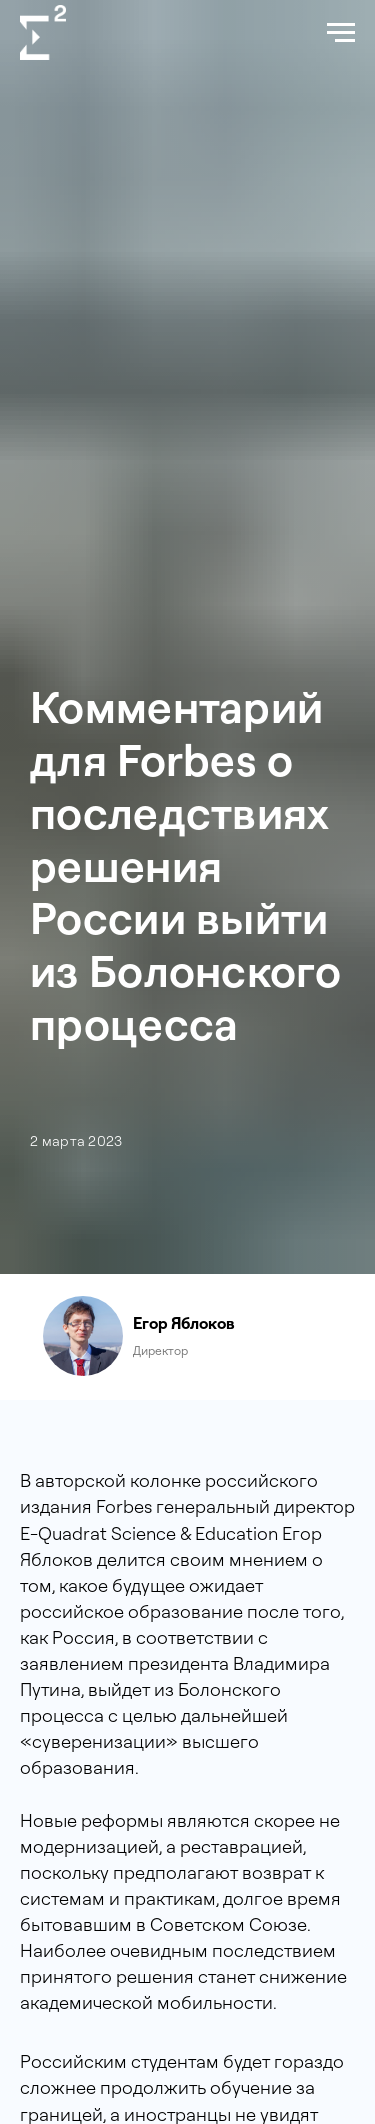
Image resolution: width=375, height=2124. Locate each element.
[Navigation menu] (341, 33)
